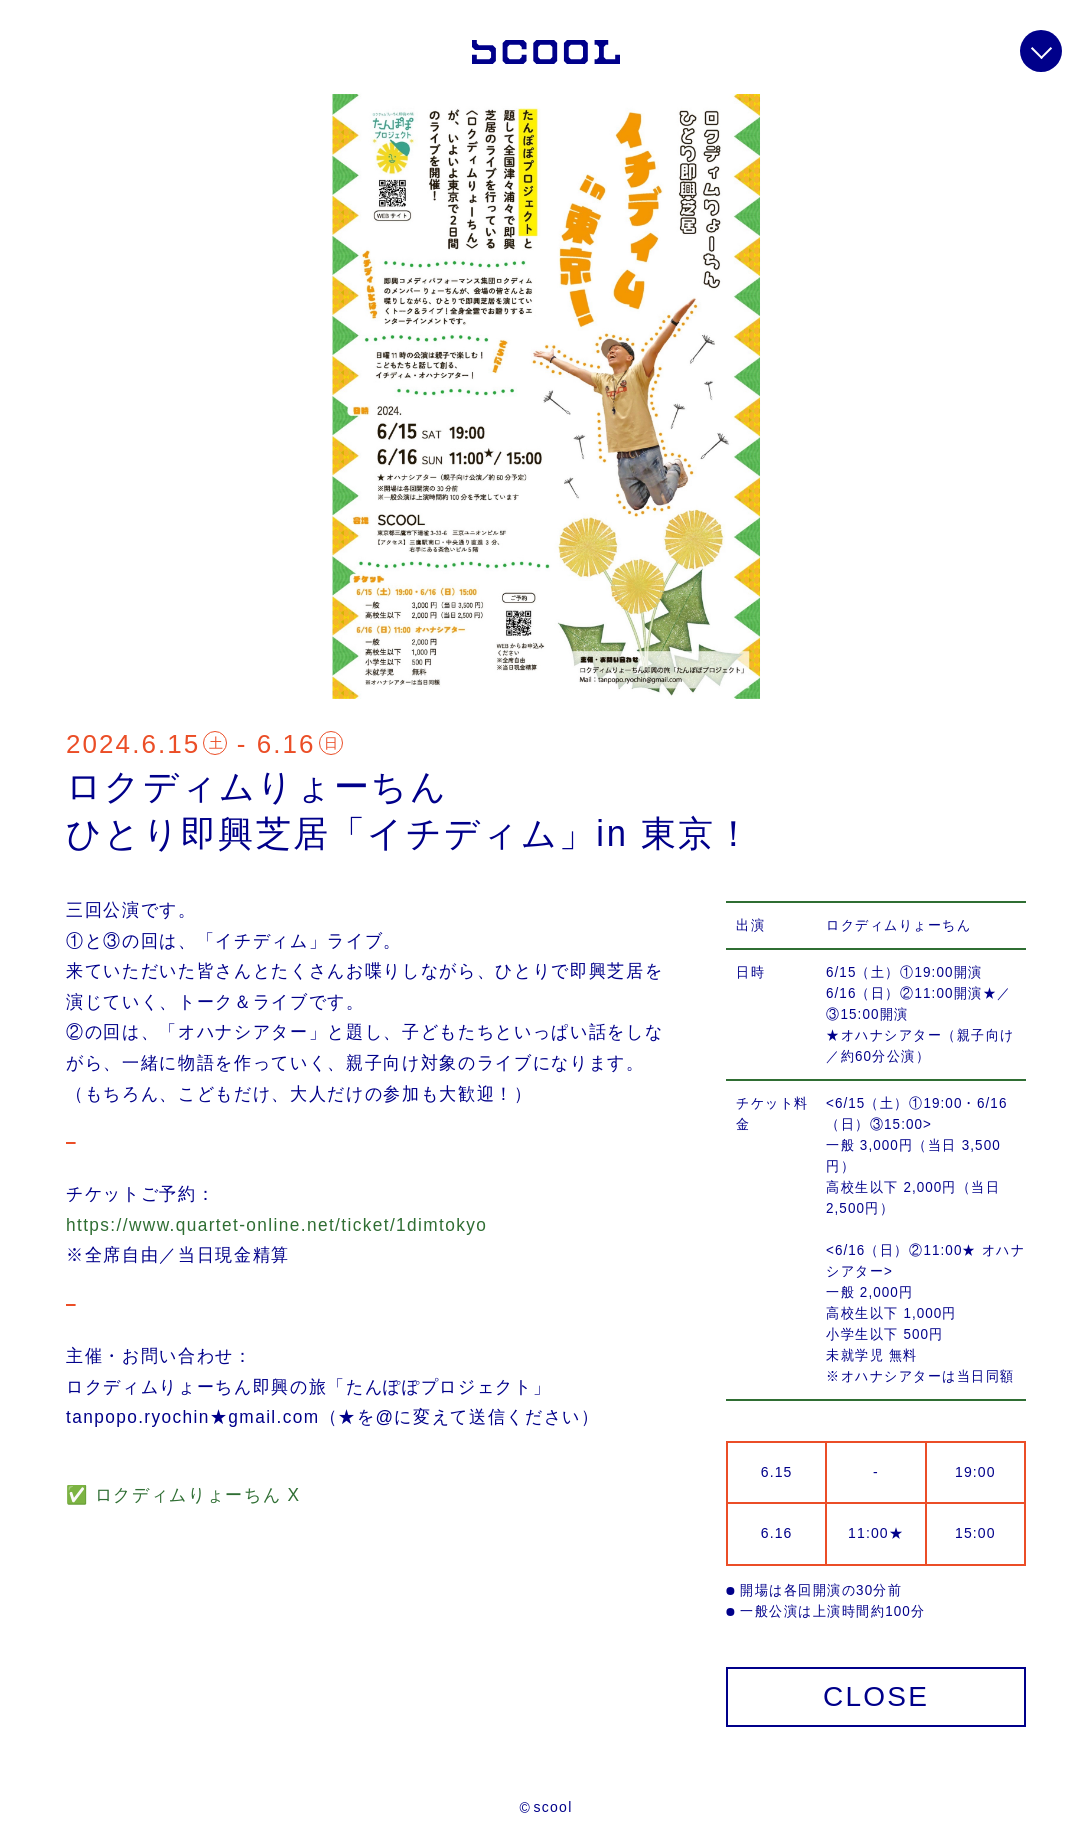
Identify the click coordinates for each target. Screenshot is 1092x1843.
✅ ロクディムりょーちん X (183, 1495)
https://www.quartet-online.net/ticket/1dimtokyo (276, 1225)
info (1040, 51)
